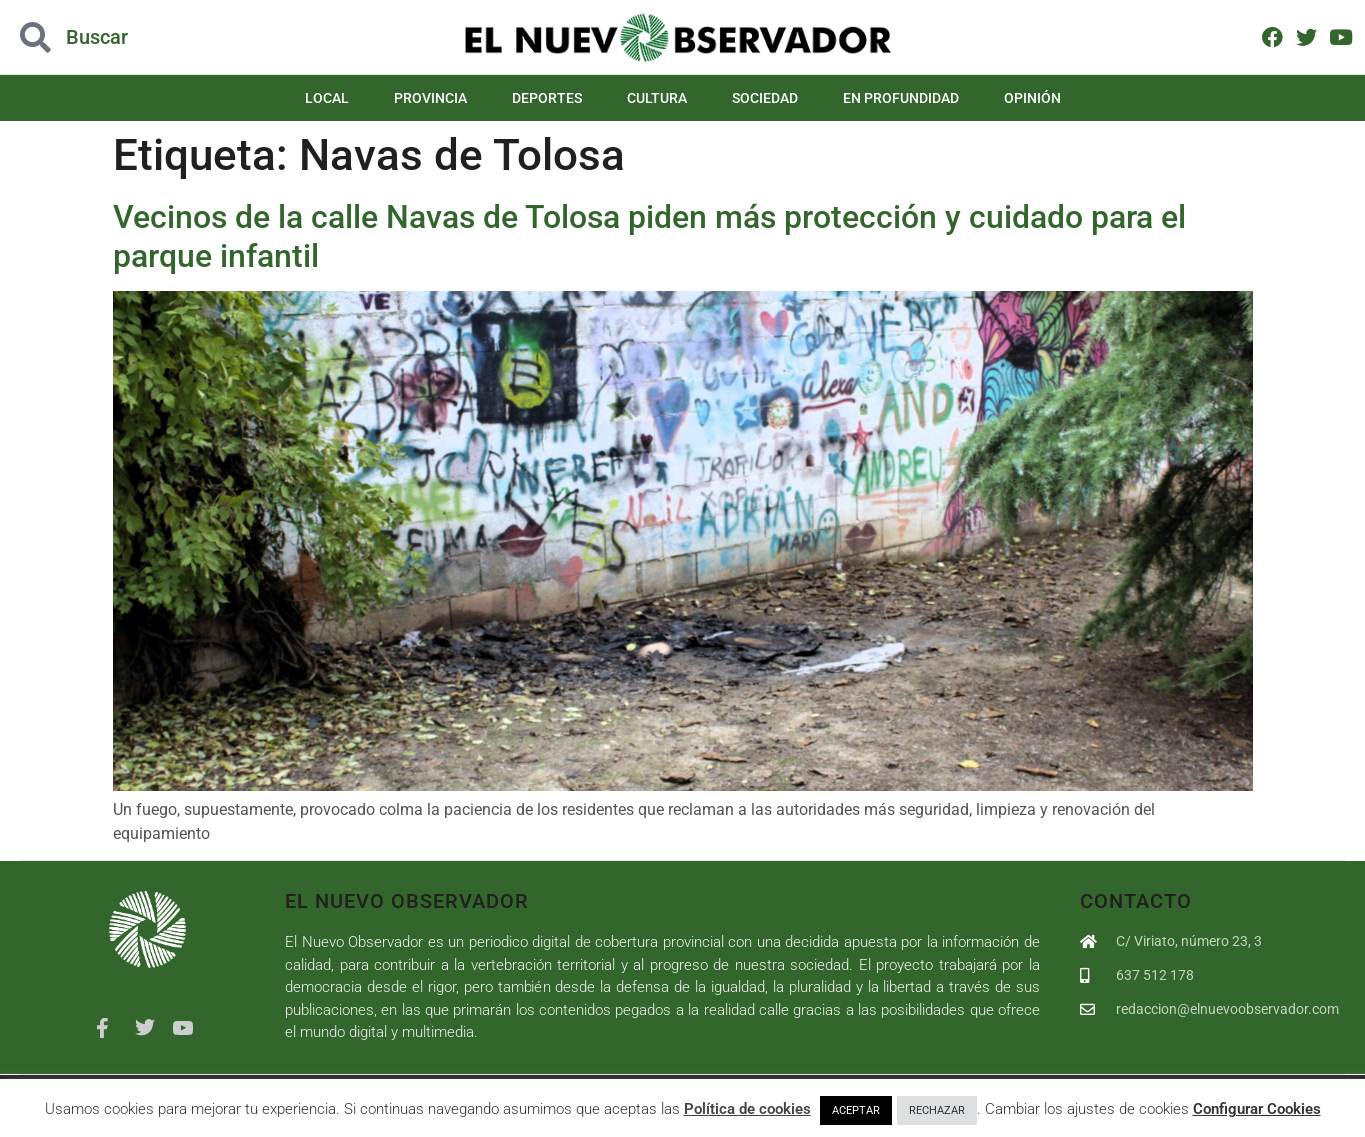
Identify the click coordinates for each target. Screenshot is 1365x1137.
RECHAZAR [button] (937, 1110)
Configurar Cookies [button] (1257, 1109)
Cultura (657, 98)
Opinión (1032, 98)
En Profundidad (901, 98)
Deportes (547, 98)
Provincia (430, 98)
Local (327, 98)
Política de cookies (747, 1109)
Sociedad (765, 98)
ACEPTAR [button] (856, 1110)
